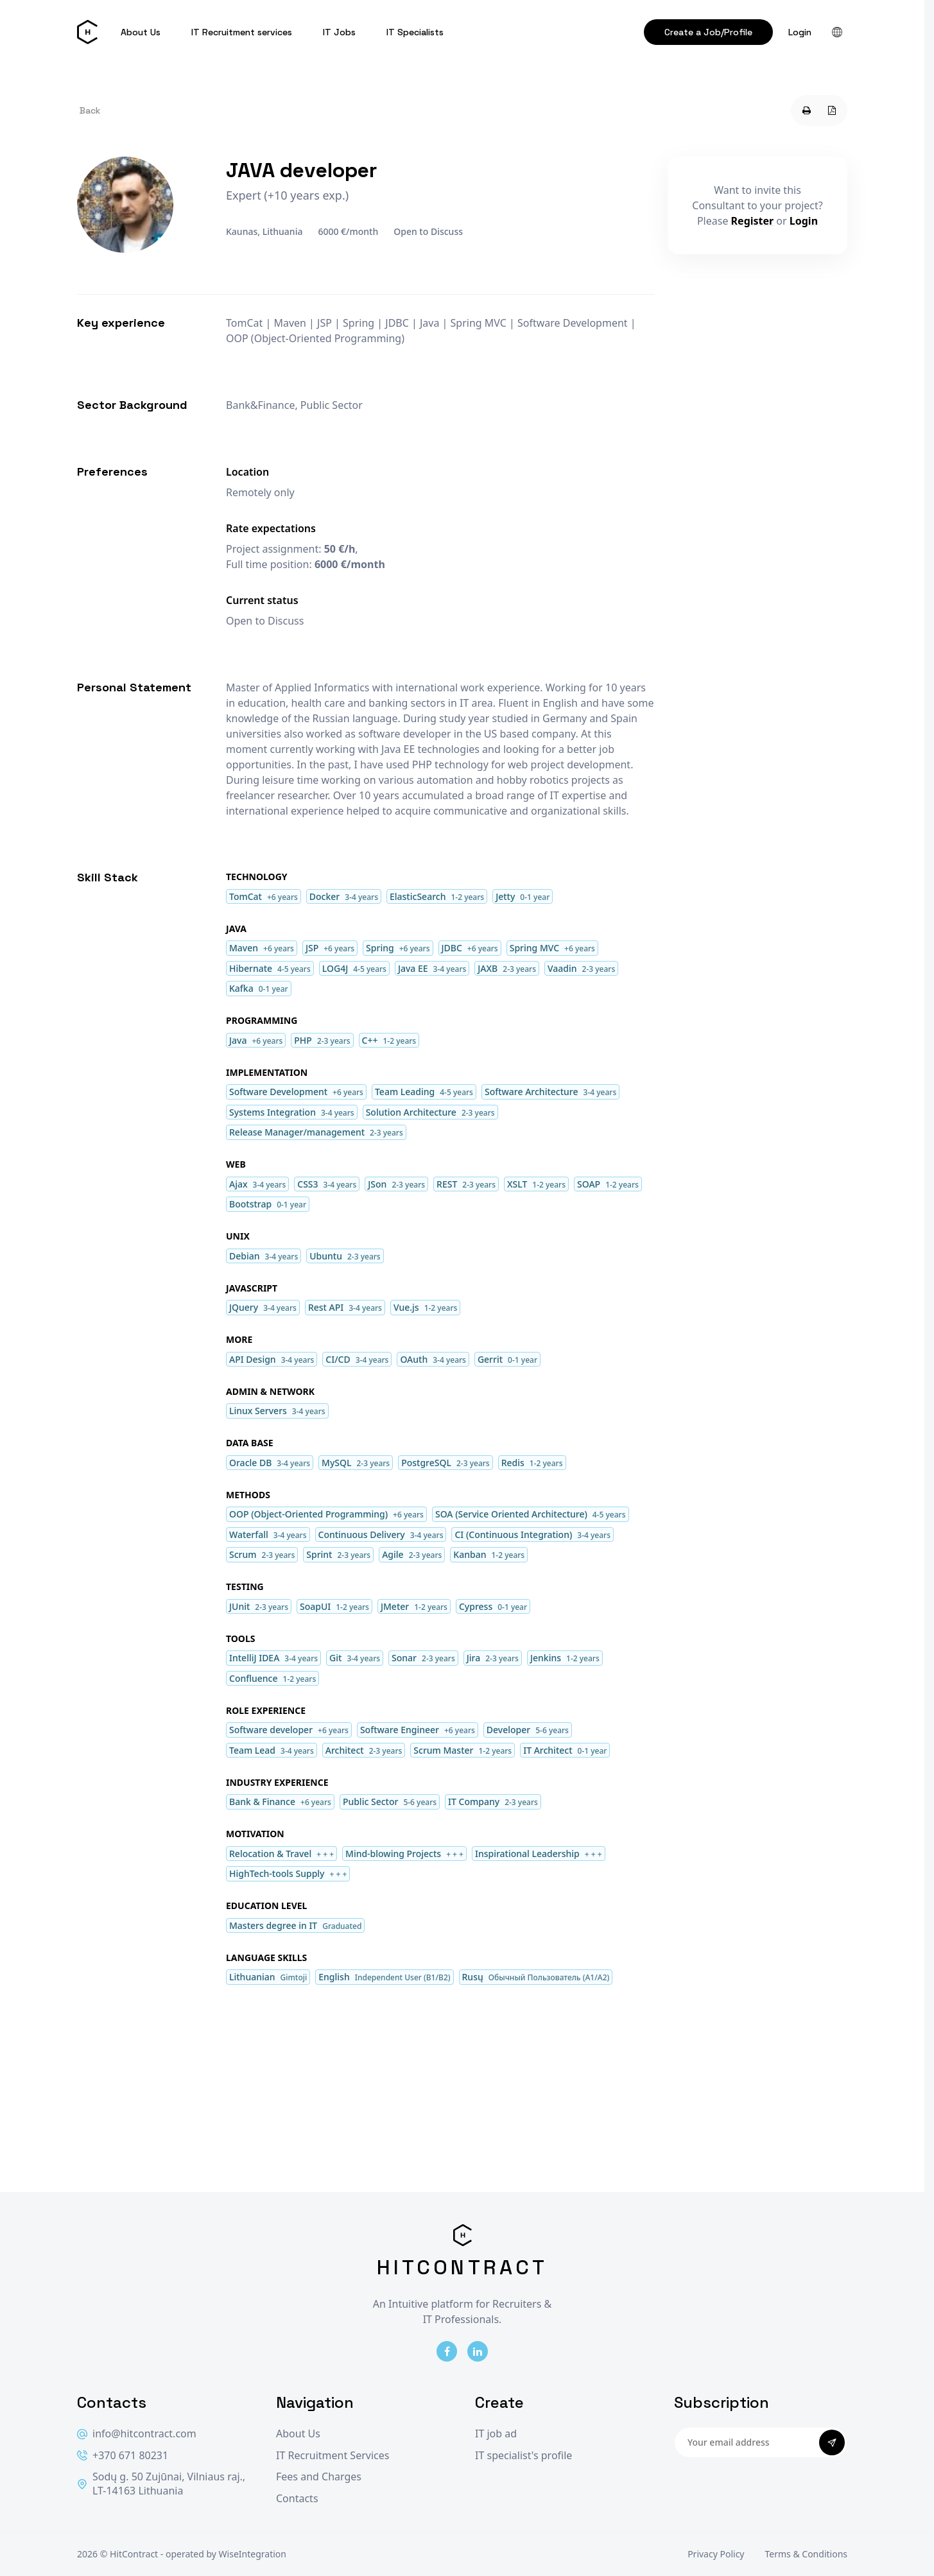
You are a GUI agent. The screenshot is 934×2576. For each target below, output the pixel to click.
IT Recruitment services (241, 32)
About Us (140, 32)
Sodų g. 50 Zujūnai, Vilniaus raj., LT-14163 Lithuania (161, 2484)
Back (90, 110)
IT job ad (496, 2434)
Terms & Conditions (806, 2554)
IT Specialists (415, 32)
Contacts (297, 2498)
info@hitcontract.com (136, 2434)
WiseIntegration (252, 2554)
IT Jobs (339, 32)
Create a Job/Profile (708, 32)
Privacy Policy (716, 2554)
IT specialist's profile (523, 2455)
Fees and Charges (318, 2477)
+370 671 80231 (122, 2455)
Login (799, 32)
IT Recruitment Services (332, 2455)
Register (752, 221)
